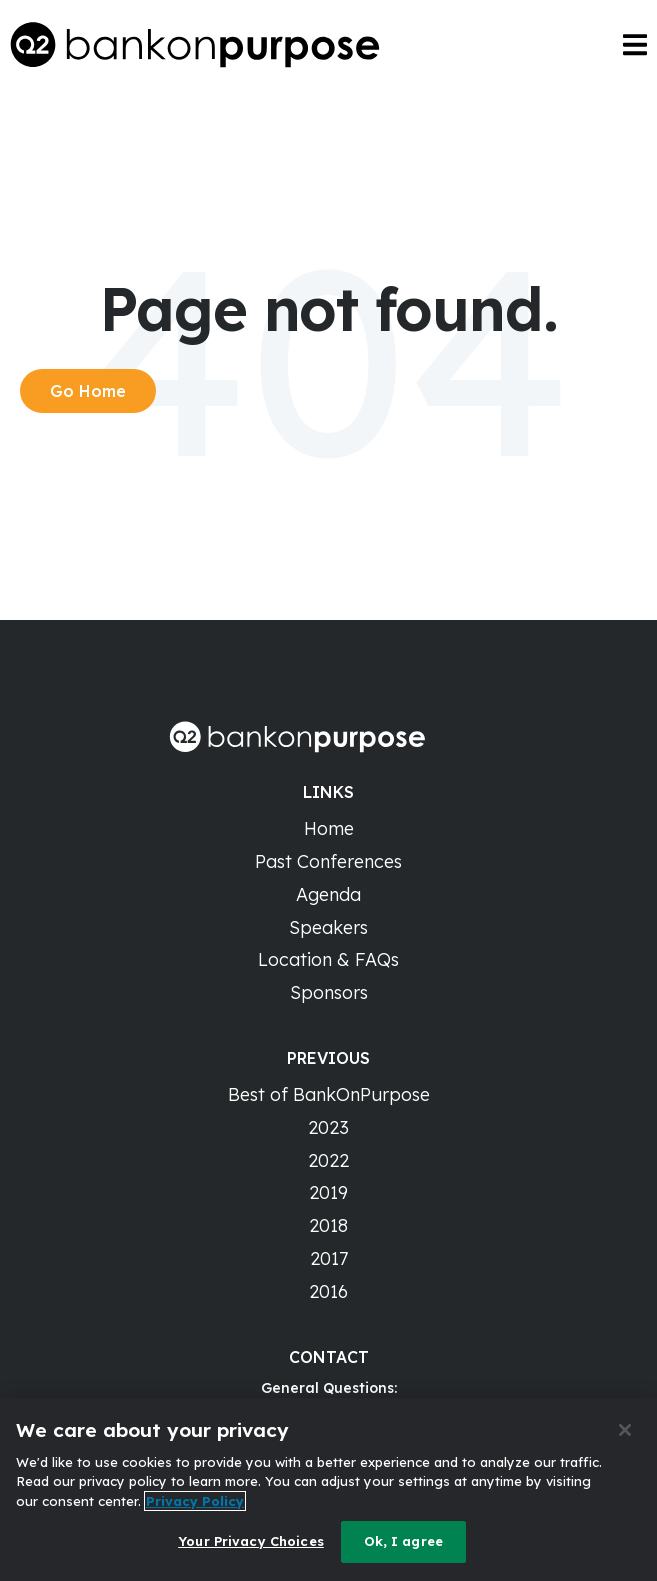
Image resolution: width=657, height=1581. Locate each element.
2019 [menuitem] (328, 1192)
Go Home (88, 391)
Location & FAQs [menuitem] (328, 959)
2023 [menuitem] (328, 1127)
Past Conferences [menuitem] (328, 861)
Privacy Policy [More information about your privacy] (195, 1501)
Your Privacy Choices (251, 1541)
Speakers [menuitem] (328, 927)
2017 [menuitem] (329, 1258)
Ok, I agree (403, 1541)
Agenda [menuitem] (328, 894)
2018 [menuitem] (328, 1225)
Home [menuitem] (329, 828)
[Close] (625, 1430)
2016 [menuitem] (328, 1291)
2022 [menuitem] (328, 1160)
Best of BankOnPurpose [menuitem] (329, 1094)
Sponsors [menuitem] (329, 992)
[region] (328, 1489)
